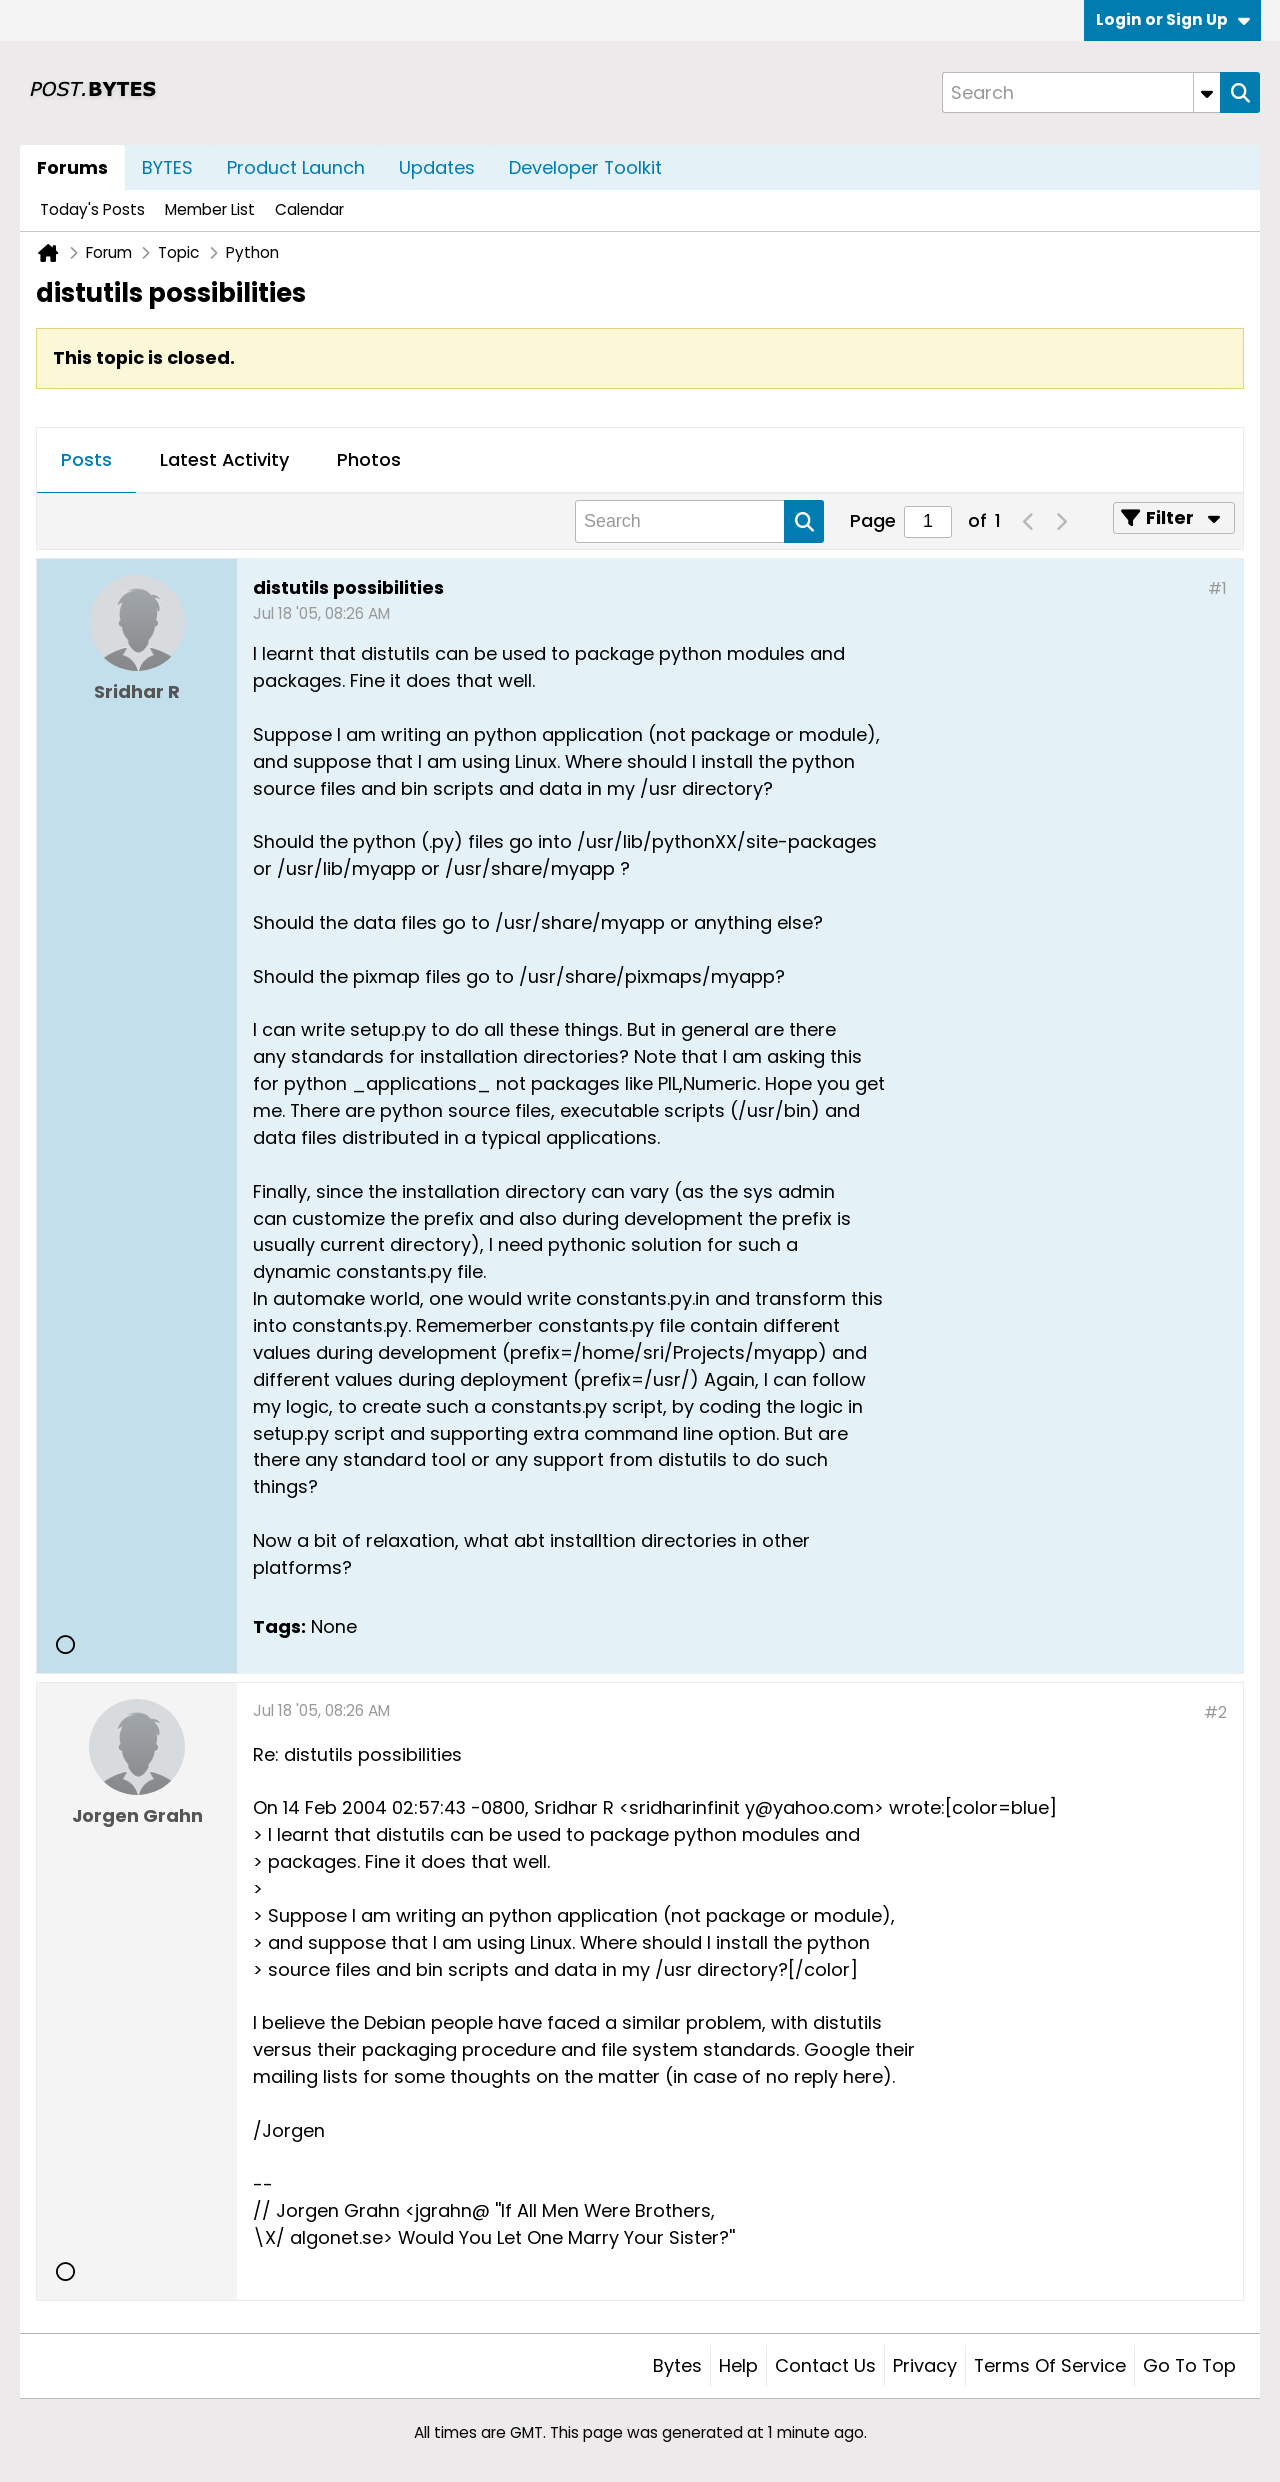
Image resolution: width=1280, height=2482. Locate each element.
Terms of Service (1050, 2365)
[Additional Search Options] (1207, 92)
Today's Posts (92, 209)
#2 (1215, 1712)
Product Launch (296, 167)
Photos (369, 459)
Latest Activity (224, 459)
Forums (72, 167)
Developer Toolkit (585, 167)
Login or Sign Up (1173, 19)
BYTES (167, 167)
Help (738, 2365)
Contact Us (825, 2365)
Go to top (1189, 2365)
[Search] (1081, 92)
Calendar (309, 209)
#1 (1217, 588)
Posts (86, 459)
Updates (437, 167)
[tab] (86, 461)
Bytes (677, 2365)
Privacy (925, 2365)
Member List (210, 209)
